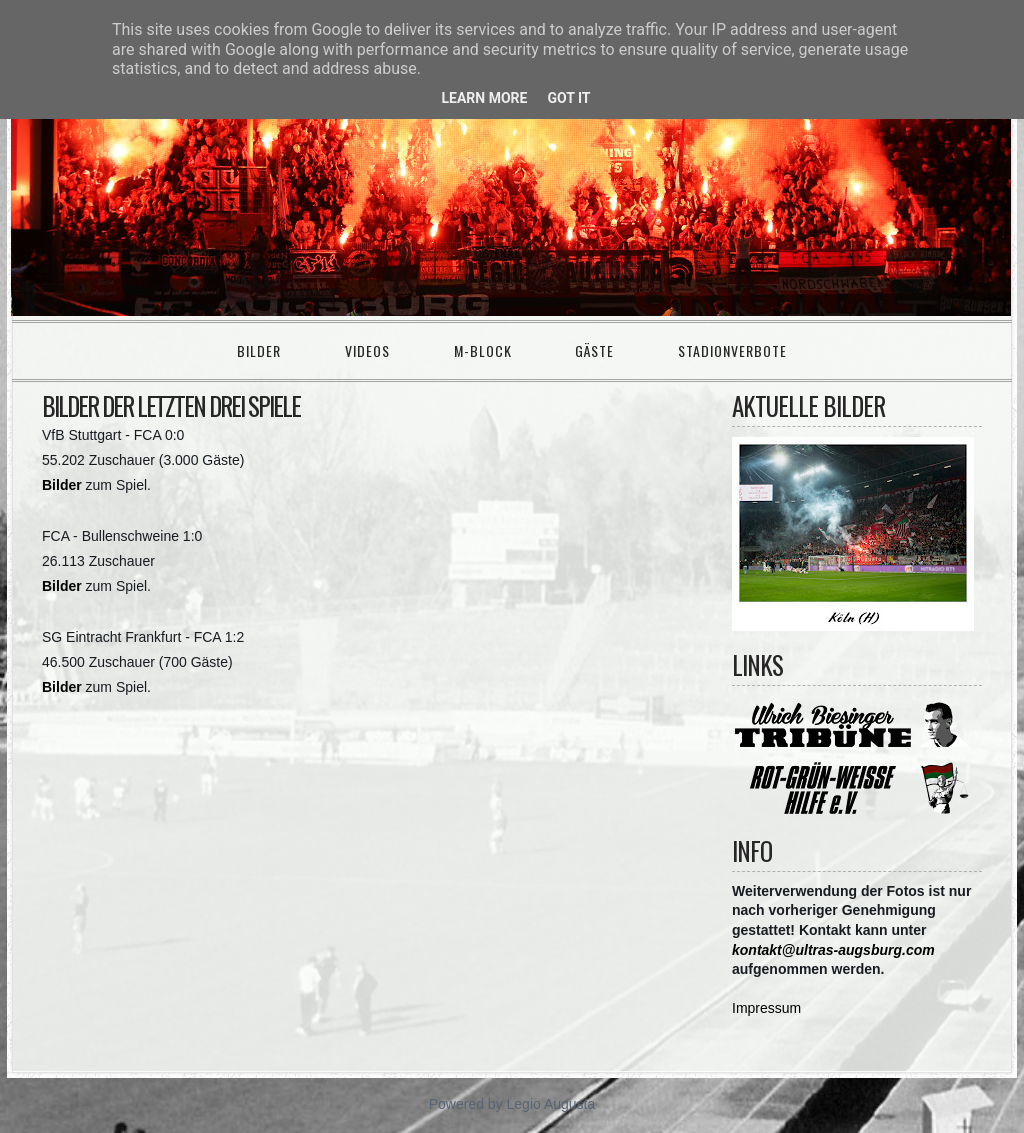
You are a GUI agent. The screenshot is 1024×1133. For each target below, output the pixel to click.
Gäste (594, 350)
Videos (367, 350)
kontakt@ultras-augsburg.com (833, 950)
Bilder (259, 350)
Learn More (484, 98)
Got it (568, 98)
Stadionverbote (732, 350)
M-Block (483, 350)
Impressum (766, 1008)
